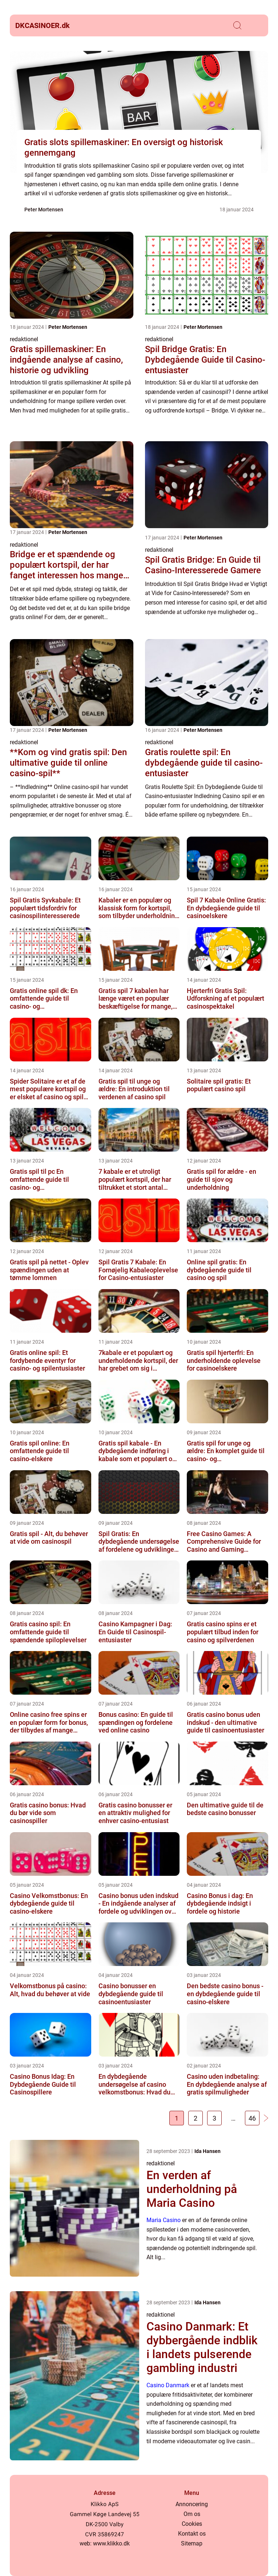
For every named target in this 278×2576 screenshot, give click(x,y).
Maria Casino (163, 2220)
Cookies (192, 2523)
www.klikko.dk (111, 2543)
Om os (192, 2514)
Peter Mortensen (43, 209)
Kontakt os (192, 2533)
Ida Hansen (207, 2151)
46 (252, 2118)
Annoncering (192, 2504)
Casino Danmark (167, 2385)
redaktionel (24, 339)
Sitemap (191, 2543)
